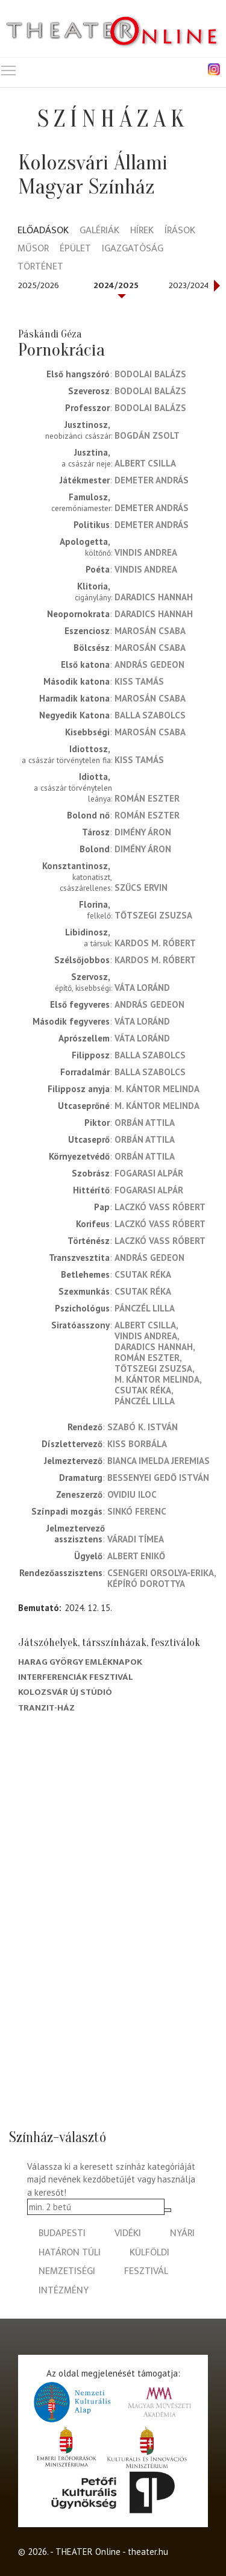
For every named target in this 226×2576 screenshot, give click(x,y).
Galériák (99, 231)
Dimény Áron (143, 832)
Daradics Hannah (154, 597)
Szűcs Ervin (141, 887)
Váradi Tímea (135, 1539)
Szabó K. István (142, 1427)
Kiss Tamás (139, 681)
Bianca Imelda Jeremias (158, 1460)
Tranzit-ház (46, 1707)
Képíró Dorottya (146, 1583)
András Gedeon (149, 664)
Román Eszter (147, 798)
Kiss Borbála (137, 1444)
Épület (75, 249)
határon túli (70, 2253)
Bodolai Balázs (150, 374)
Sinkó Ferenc (136, 1511)
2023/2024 (189, 285)
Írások (180, 231)
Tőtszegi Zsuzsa (153, 915)
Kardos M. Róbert (155, 943)
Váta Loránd (142, 987)
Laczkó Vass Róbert (160, 1207)
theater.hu (148, 2551)
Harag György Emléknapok (80, 1662)
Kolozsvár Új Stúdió (65, 1692)
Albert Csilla (145, 463)
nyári (182, 2233)
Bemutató (38, 1607)
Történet (40, 267)
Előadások (43, 231)
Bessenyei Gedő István (158, 1477)
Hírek (142, 231)
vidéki (128, 2233)
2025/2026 (38, 285)
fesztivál (146, 2271)
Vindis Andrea (146, 552)
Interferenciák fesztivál (75, 1677)
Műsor (33, 249)
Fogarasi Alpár (149, 1173)
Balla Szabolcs (150, 715)
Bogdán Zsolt (147, 435)
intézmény (64, 2290)
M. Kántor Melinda (157, 1089)
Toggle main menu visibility (9, 68)
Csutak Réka (143, 1274)
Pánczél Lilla (145, 1308)
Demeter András (152, 480)
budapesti (62, 2233)
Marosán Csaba (150, 630)
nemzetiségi (67, 2271)
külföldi (149, 2253)
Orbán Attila (145, 1122)
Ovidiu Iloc (132, 1494)
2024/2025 (116, 285)
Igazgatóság (132, 249)
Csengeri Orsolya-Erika (160, 1573)
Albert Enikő (136, 1556)
